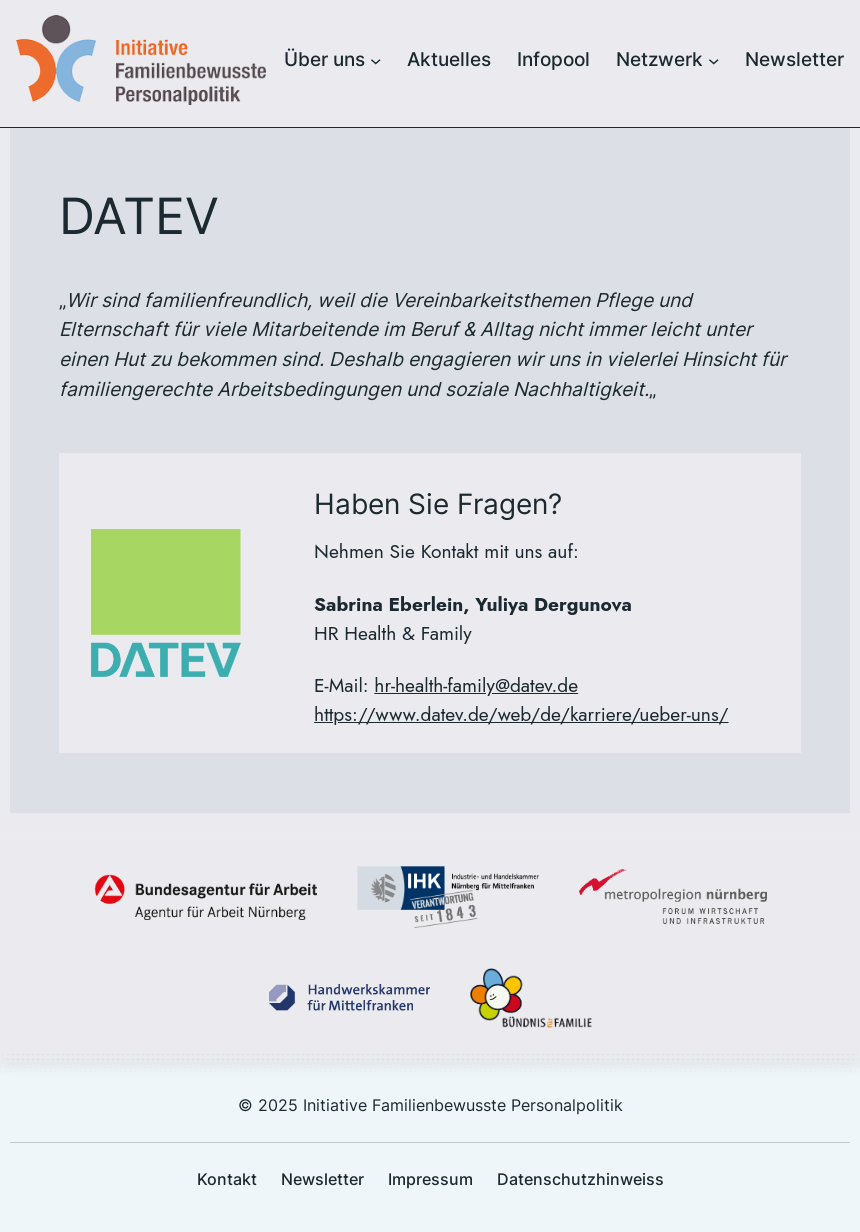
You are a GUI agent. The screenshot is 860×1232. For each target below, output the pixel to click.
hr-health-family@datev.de (476, 685)
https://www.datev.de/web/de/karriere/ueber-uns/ (521, 714)
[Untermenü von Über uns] (375, 59)
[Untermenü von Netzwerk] (713, 59)
